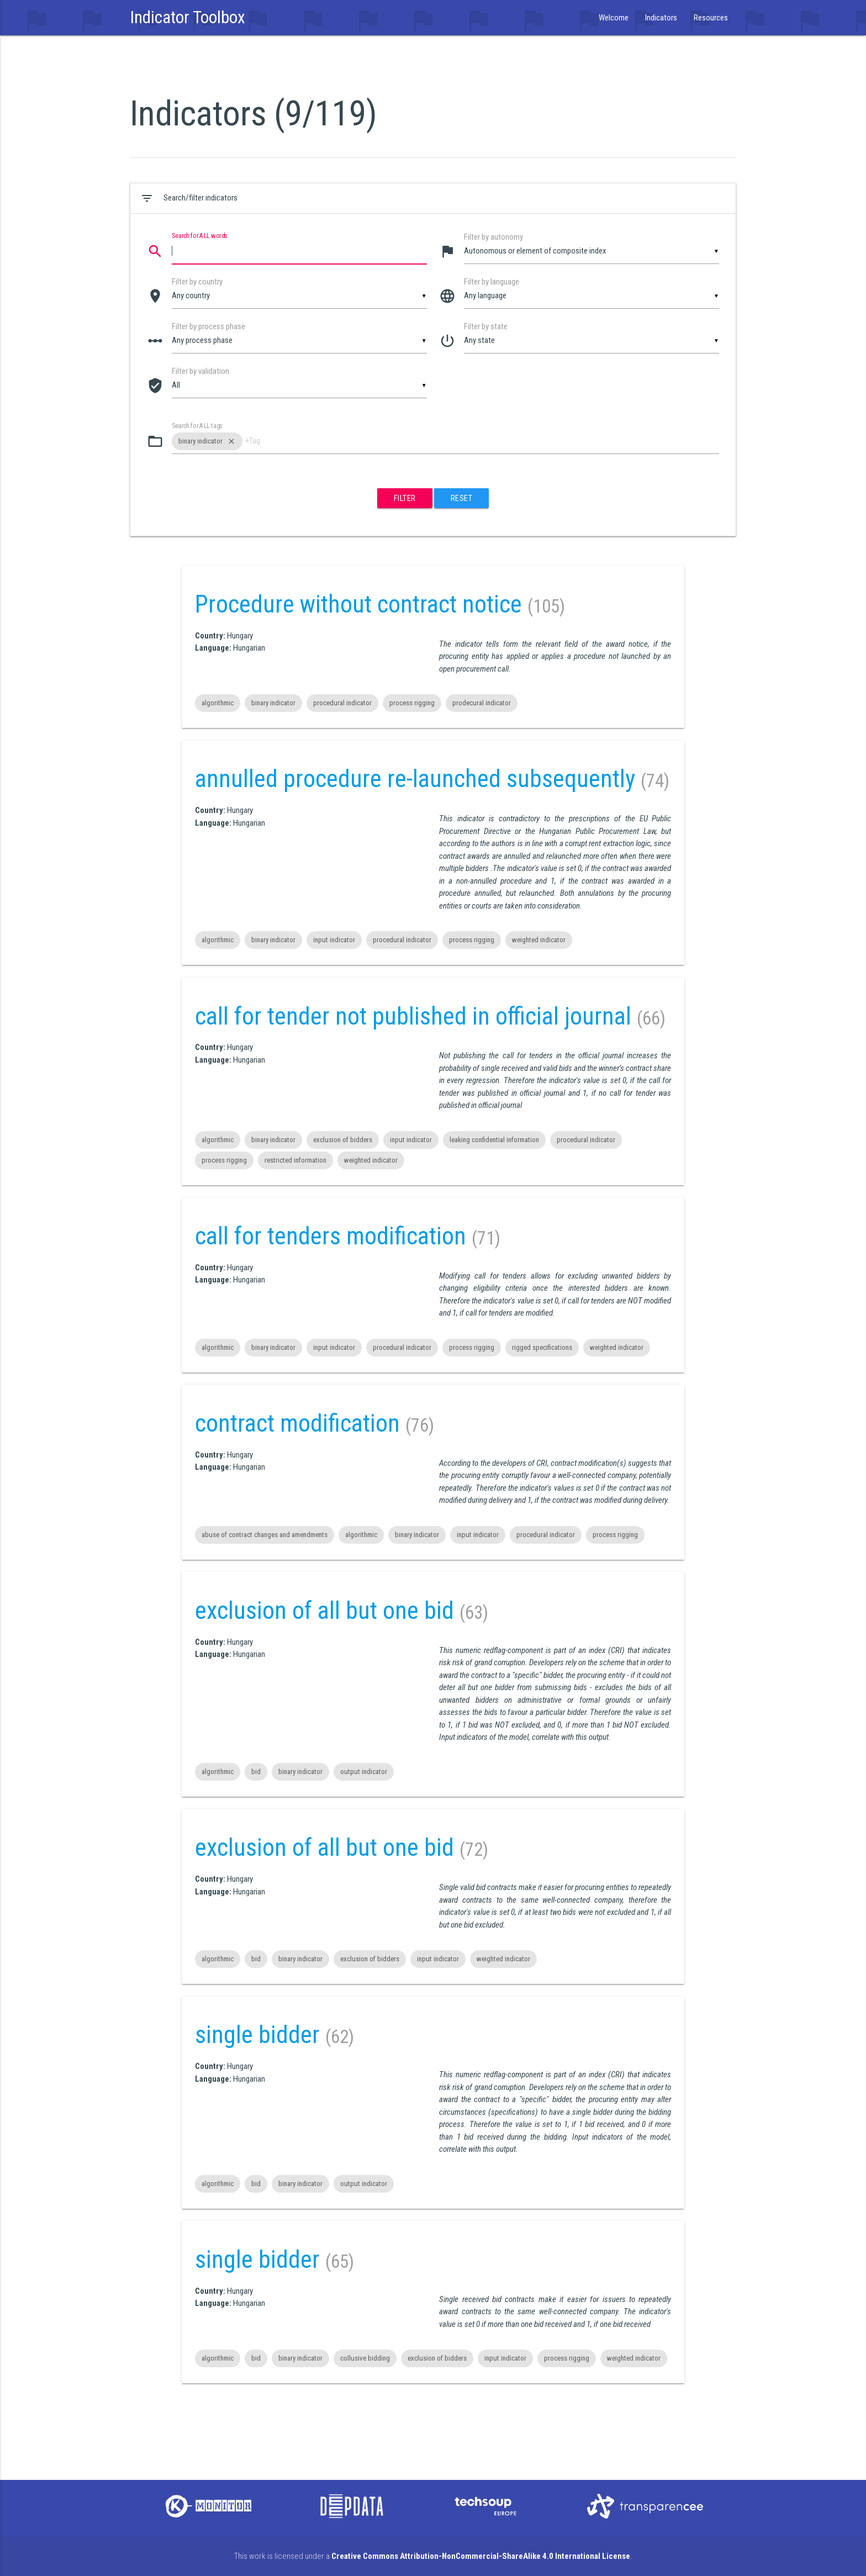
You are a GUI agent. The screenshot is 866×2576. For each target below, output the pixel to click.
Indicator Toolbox (187, 17)
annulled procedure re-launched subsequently (415, 778)
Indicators (661, 18)
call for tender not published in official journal (413, 1016)
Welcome (614, 18)
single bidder (257, 2034)
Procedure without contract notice (358, 604)
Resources (711, 18)
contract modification (297, 1423)
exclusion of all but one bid (324, 1610)
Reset (462, 498)
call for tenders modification (330, 1236)
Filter (405, 498)
